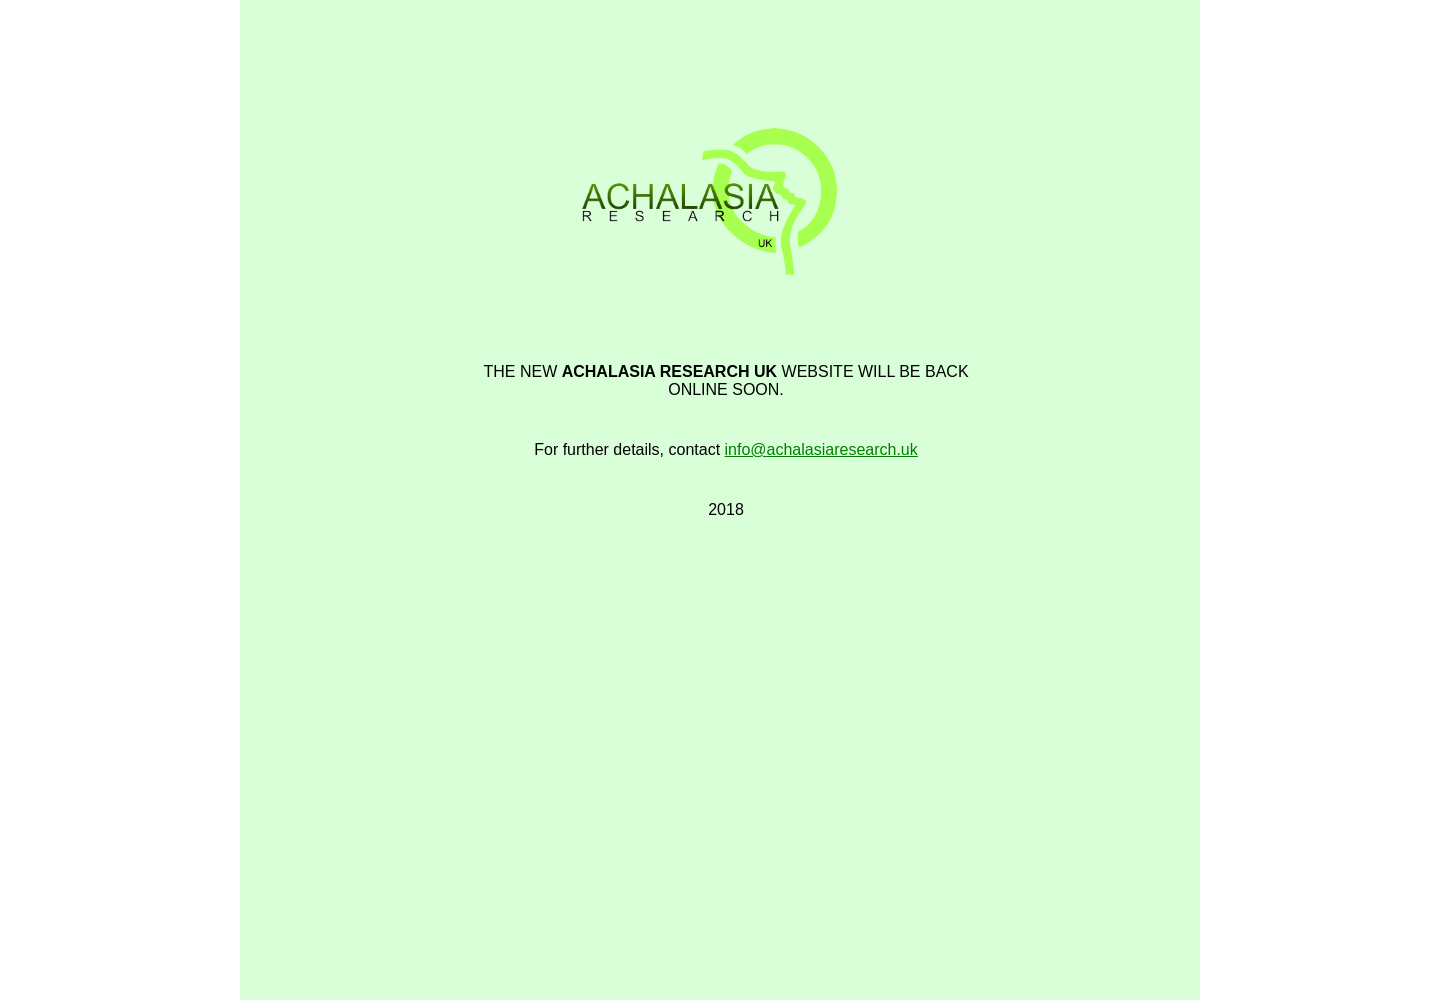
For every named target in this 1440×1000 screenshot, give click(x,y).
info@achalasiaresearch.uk (821, 449)
